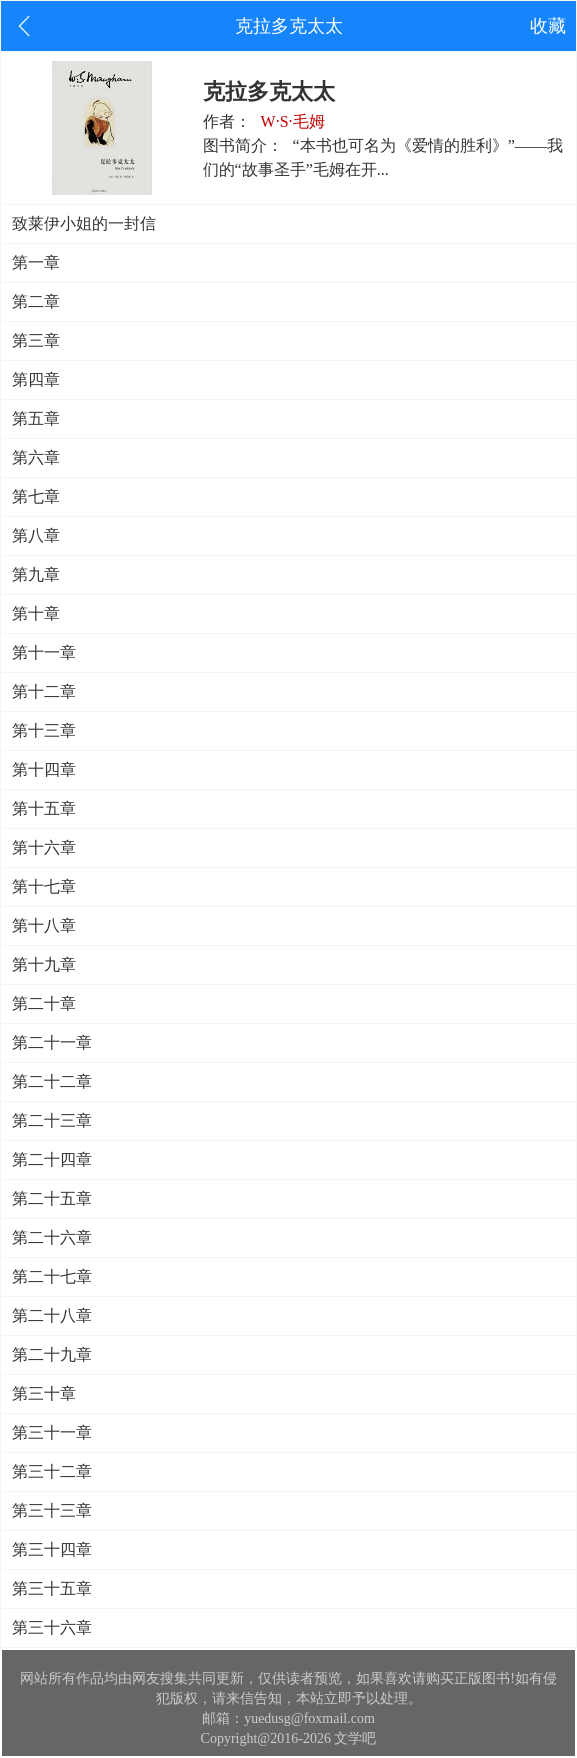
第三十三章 (52, 1510)
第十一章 (44, 652)
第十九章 (44, 964)
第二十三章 (52, 1120)
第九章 (36, 574)
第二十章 (44, 1003)
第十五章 (44, 808)
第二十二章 (52, 1081)
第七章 (36, 496)
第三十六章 (52, 1627)
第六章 (36, 457)
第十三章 (44, 730)
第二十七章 (52, 1276)
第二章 (36, 301)
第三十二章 (52, 1471)
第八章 (36, 535)
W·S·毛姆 (293, 121)
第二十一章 (52, 1042)
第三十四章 (52, 1549)
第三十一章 (52, 1432)
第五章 (36, 418)
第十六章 (44, 847)
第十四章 (44, 769)
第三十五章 (52, 1588)
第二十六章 (52, 1237)
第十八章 (44, 925)
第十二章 (44, 691)
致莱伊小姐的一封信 (84, 223)
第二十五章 (52, 1198)
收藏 (548, 26)
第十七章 (44, 886)
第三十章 (44, 1393)
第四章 (36, 379)
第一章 (36, 262)
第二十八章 (52, 1315)
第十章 (36, 613)
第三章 (36, 340)
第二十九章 (52, 1354)
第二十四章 (52, 1159)
